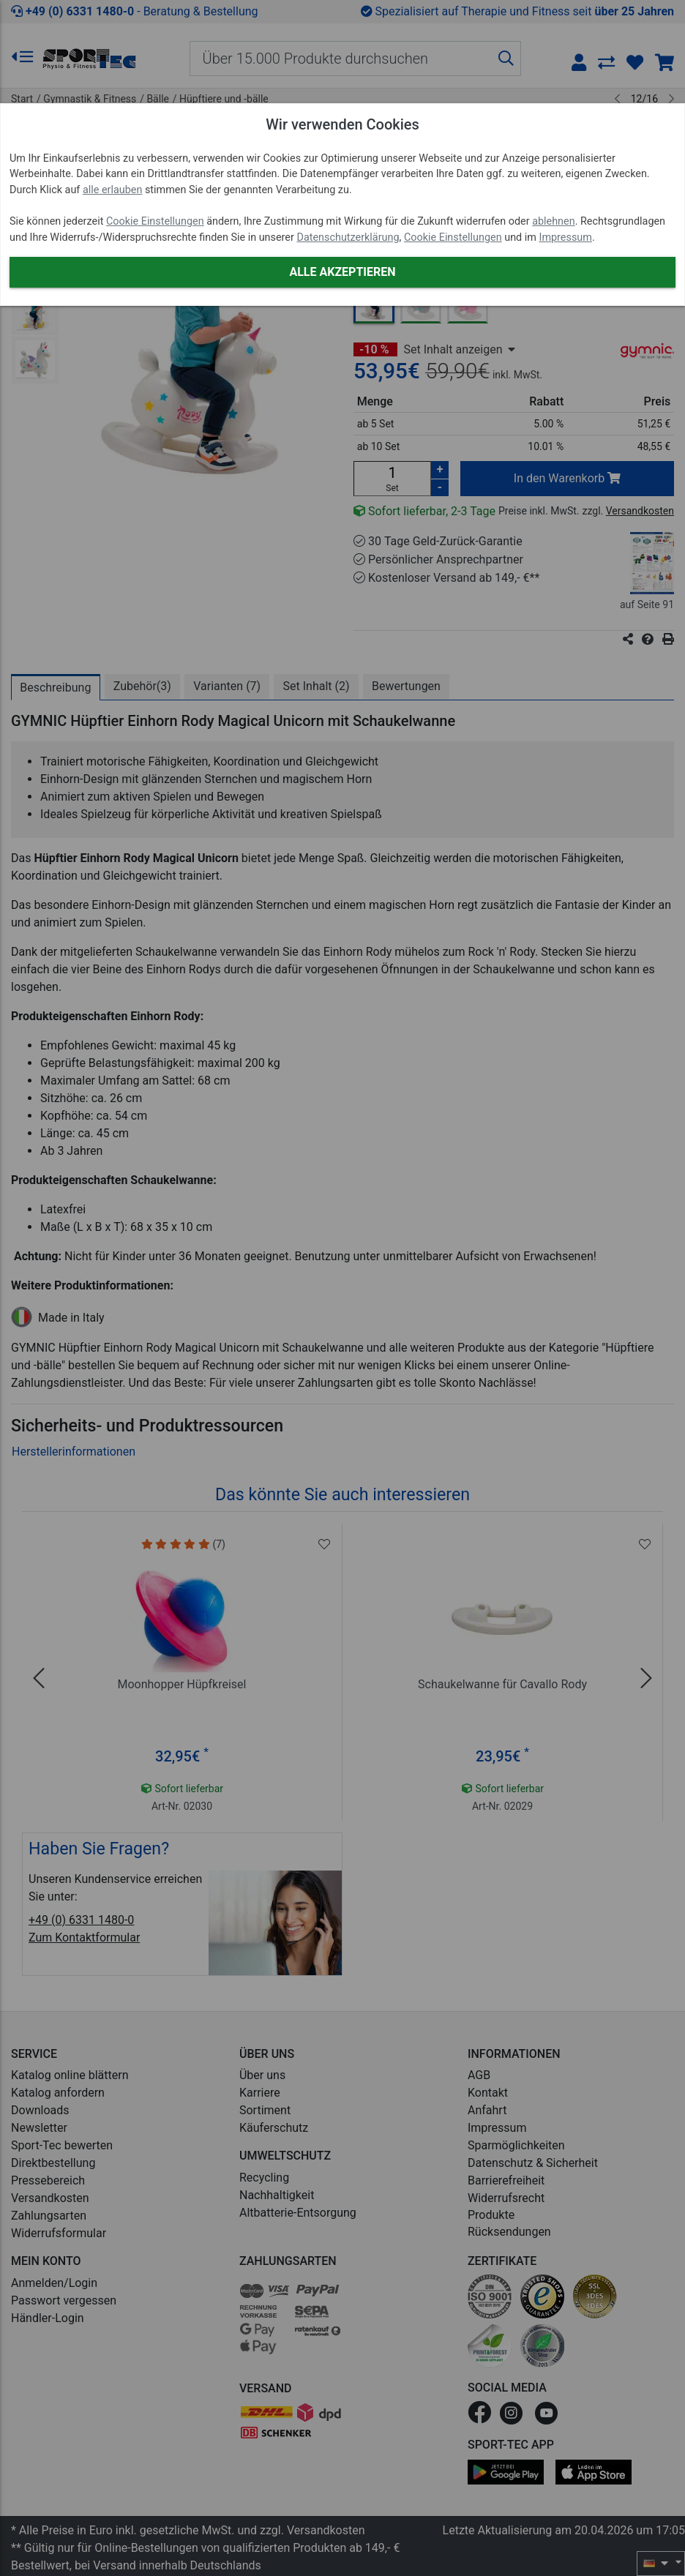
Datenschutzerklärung (347, 237)
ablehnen (553, 221)
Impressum (565, 237)
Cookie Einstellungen (155, 221)
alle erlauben (112, 190)
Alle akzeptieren (342, 272)
